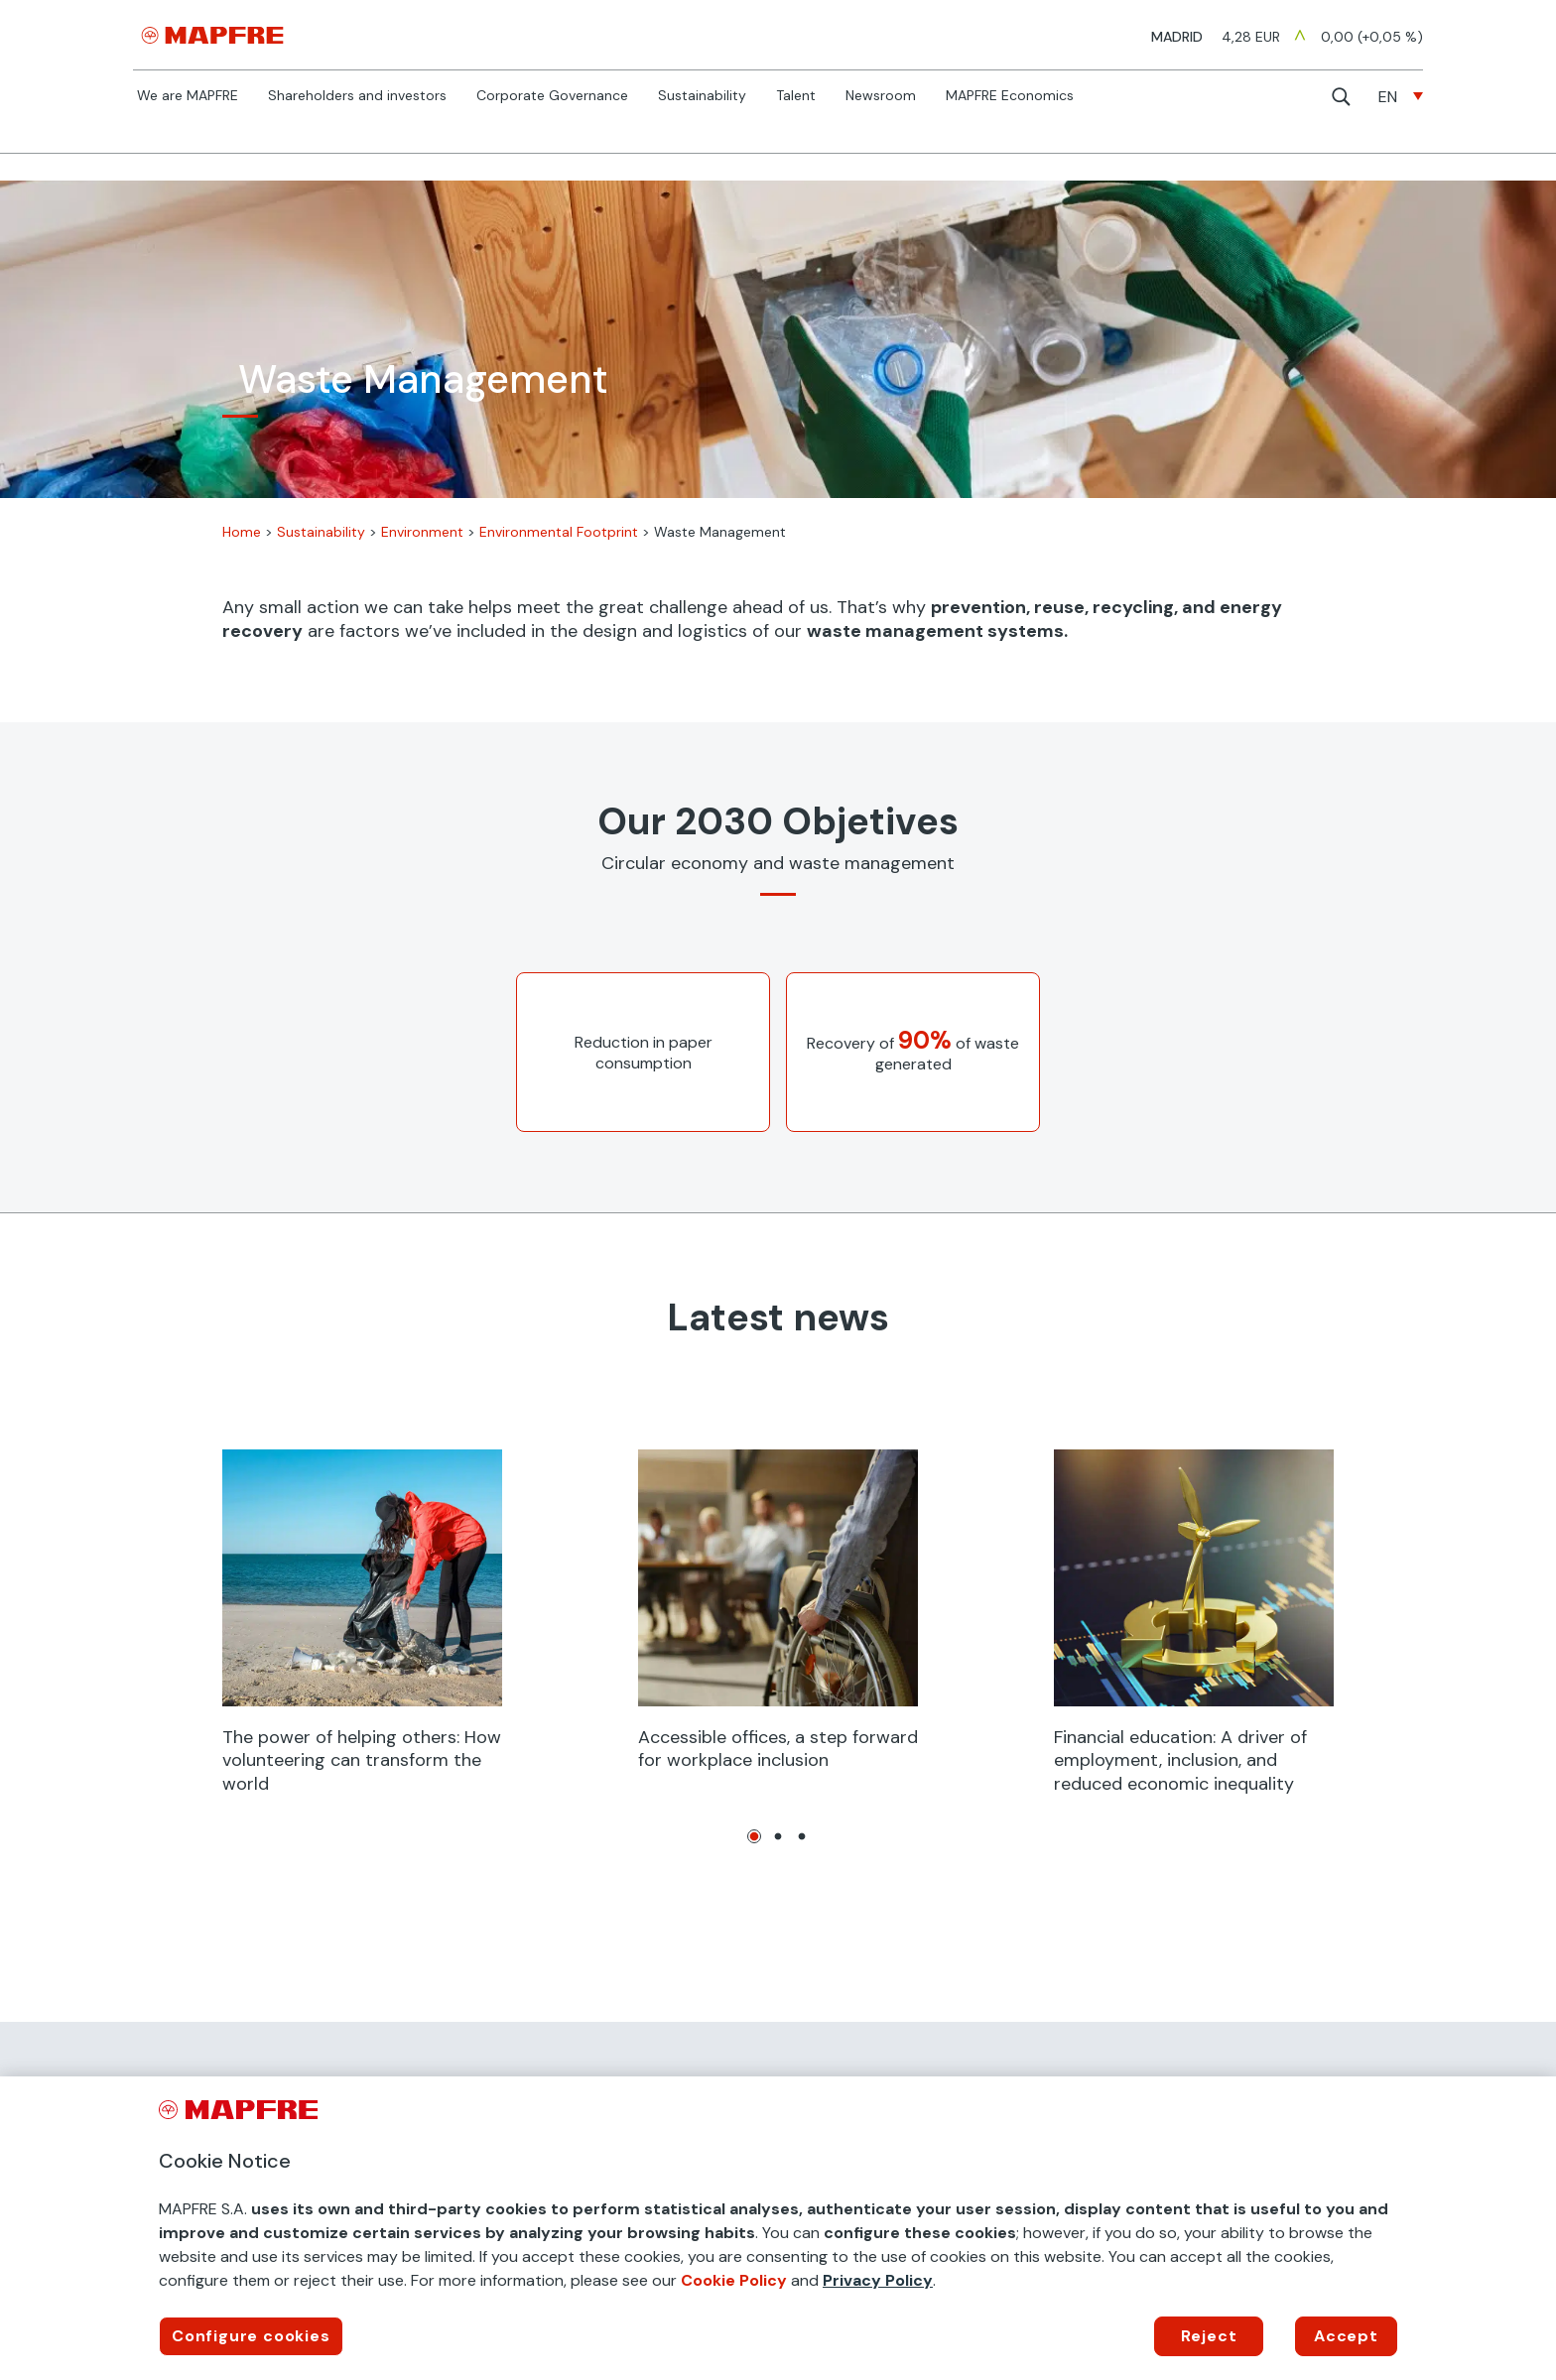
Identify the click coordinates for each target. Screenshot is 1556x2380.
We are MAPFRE (187, 96)
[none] (1400, 96)
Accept (1346, 2335)
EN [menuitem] (1387, 96)
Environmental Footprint (558, 532)
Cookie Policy (734, 2280)
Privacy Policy (878, 2280)
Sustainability (702, 96)
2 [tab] (778, 1836)
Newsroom (880, 96)
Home (241, 532)
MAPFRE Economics (1010, 96)
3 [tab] (802, 1836)
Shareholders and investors (357, 96)
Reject (1209, 2335)
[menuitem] (1400, 96)
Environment (422, 532)
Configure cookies (251, 2335)
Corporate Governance (552, 96)
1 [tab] (754, 1836)
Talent (796, 96)
